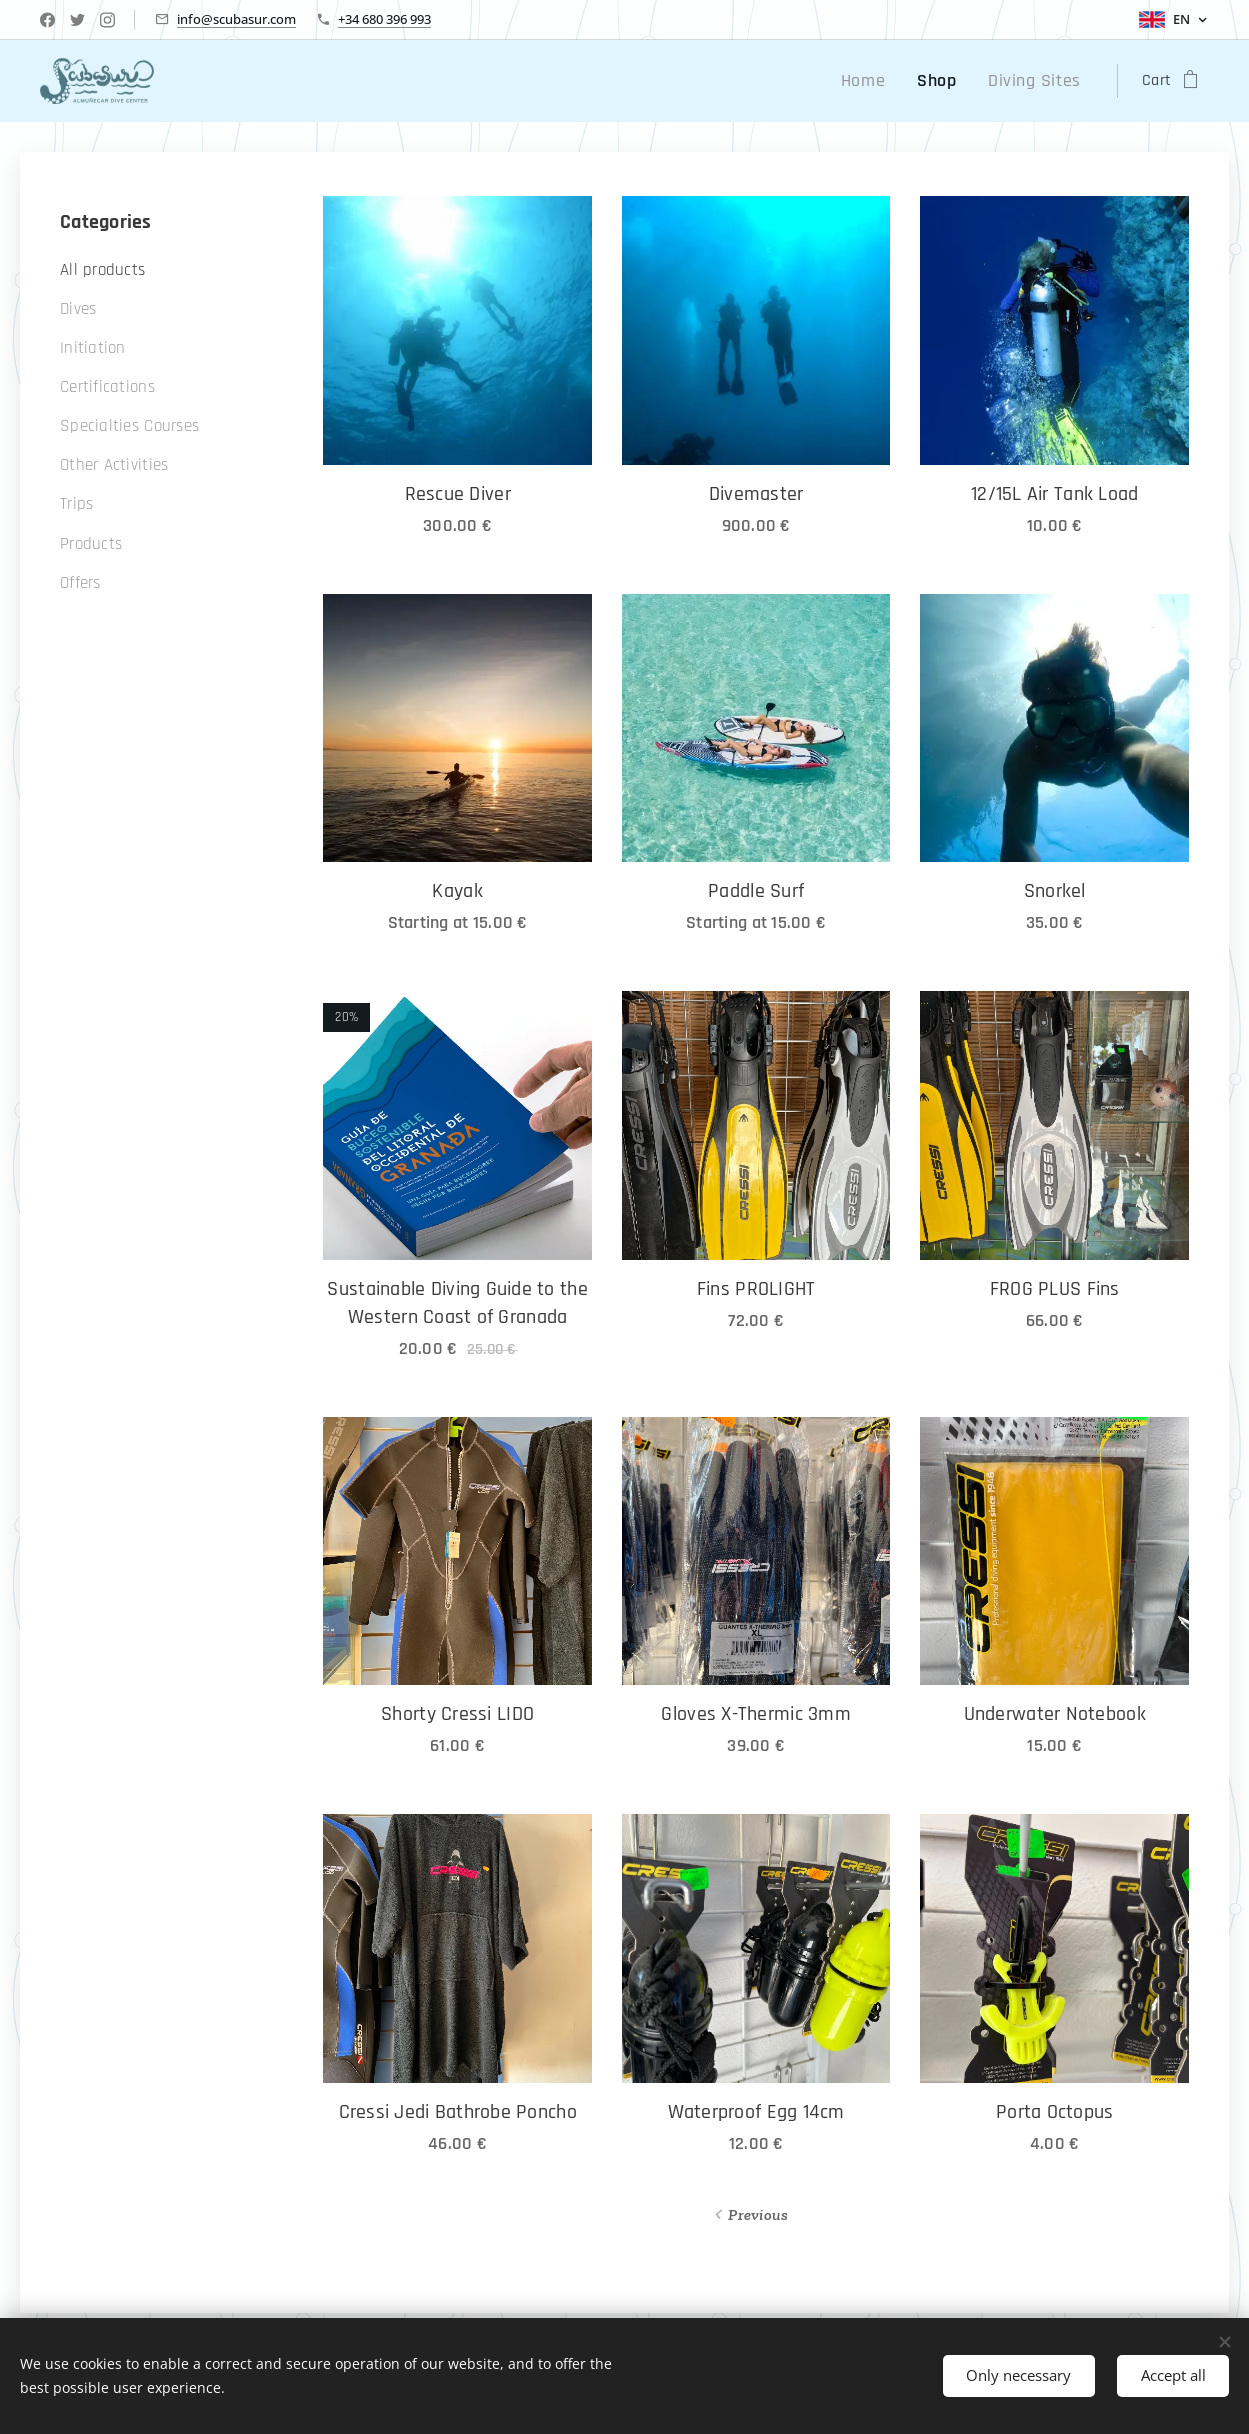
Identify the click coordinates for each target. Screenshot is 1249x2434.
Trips (76, 504)
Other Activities (114, 465)
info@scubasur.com (236, 19)
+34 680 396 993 (384, 19)
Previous (758, 2214)
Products (91, 544)
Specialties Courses (129, 426)
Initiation (93, 348)
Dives (78, 309)
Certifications (107, 387)
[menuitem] (884, 81)
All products (102, 270)
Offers (80, 583)
